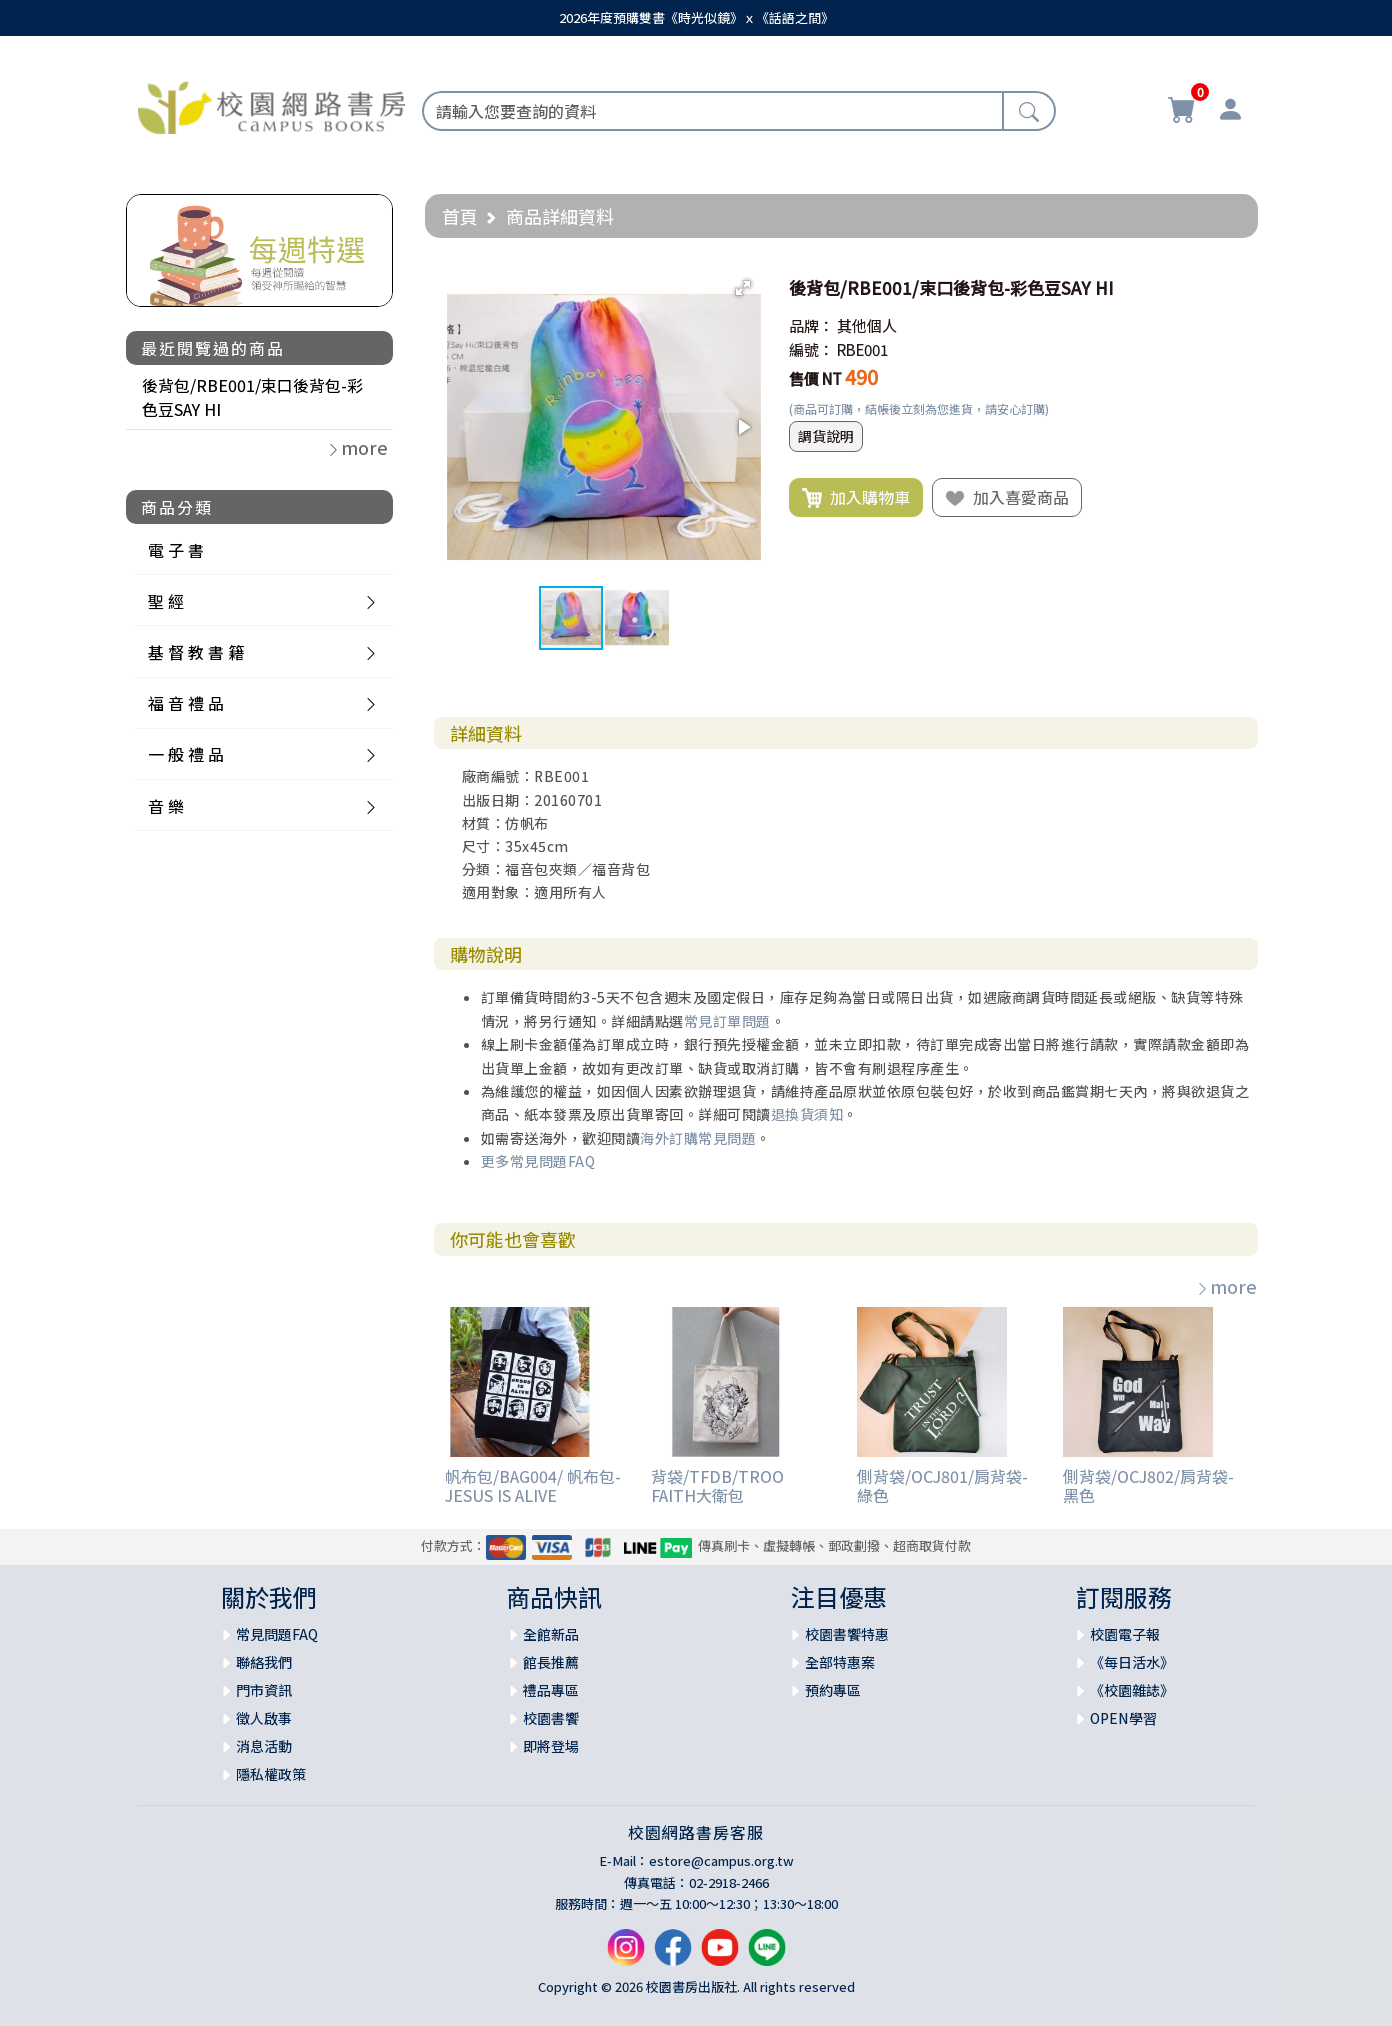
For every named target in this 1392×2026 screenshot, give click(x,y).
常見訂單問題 (727, 1021)
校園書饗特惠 (847, 1634)
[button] (743, 288)
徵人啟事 (264, 1718)
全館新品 (551, 1634)
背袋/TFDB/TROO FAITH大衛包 (717, 1485)
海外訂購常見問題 (698, 1138)
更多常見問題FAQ (538, 1161)
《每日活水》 (1132, 1662)
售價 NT (815, 378)
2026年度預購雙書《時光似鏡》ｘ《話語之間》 (696, 17)
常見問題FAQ (277, 1634)
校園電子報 (1125, 1634)
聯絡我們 (264, 1662)
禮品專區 (551, 1690)
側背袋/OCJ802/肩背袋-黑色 (1148, 1485)
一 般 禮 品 (186, 754)
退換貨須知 (807, 1114)
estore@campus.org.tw (721, 1860)
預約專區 (833, 1690)
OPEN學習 (1123, 1718)
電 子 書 (176, 550)
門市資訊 (264, 1690)
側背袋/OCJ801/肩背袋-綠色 (942, 1485)
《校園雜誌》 (1132, 1690)
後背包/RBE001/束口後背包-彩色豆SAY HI (252, 397)
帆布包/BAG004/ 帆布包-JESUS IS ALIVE (533, 1485)
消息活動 (264, 1746)
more (1226, 1286)
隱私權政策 (271, 1774)
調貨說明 (826, 436)
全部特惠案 (840, 1662)
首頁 (460, 216)
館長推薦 (551, 1662)
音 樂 (166, 806)
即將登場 (551, 1746)
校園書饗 (551, 1718)
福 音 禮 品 (186, 703)
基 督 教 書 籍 (196, 652)
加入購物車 (856, 498)
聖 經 (166, 601)
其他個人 (867, 325)
